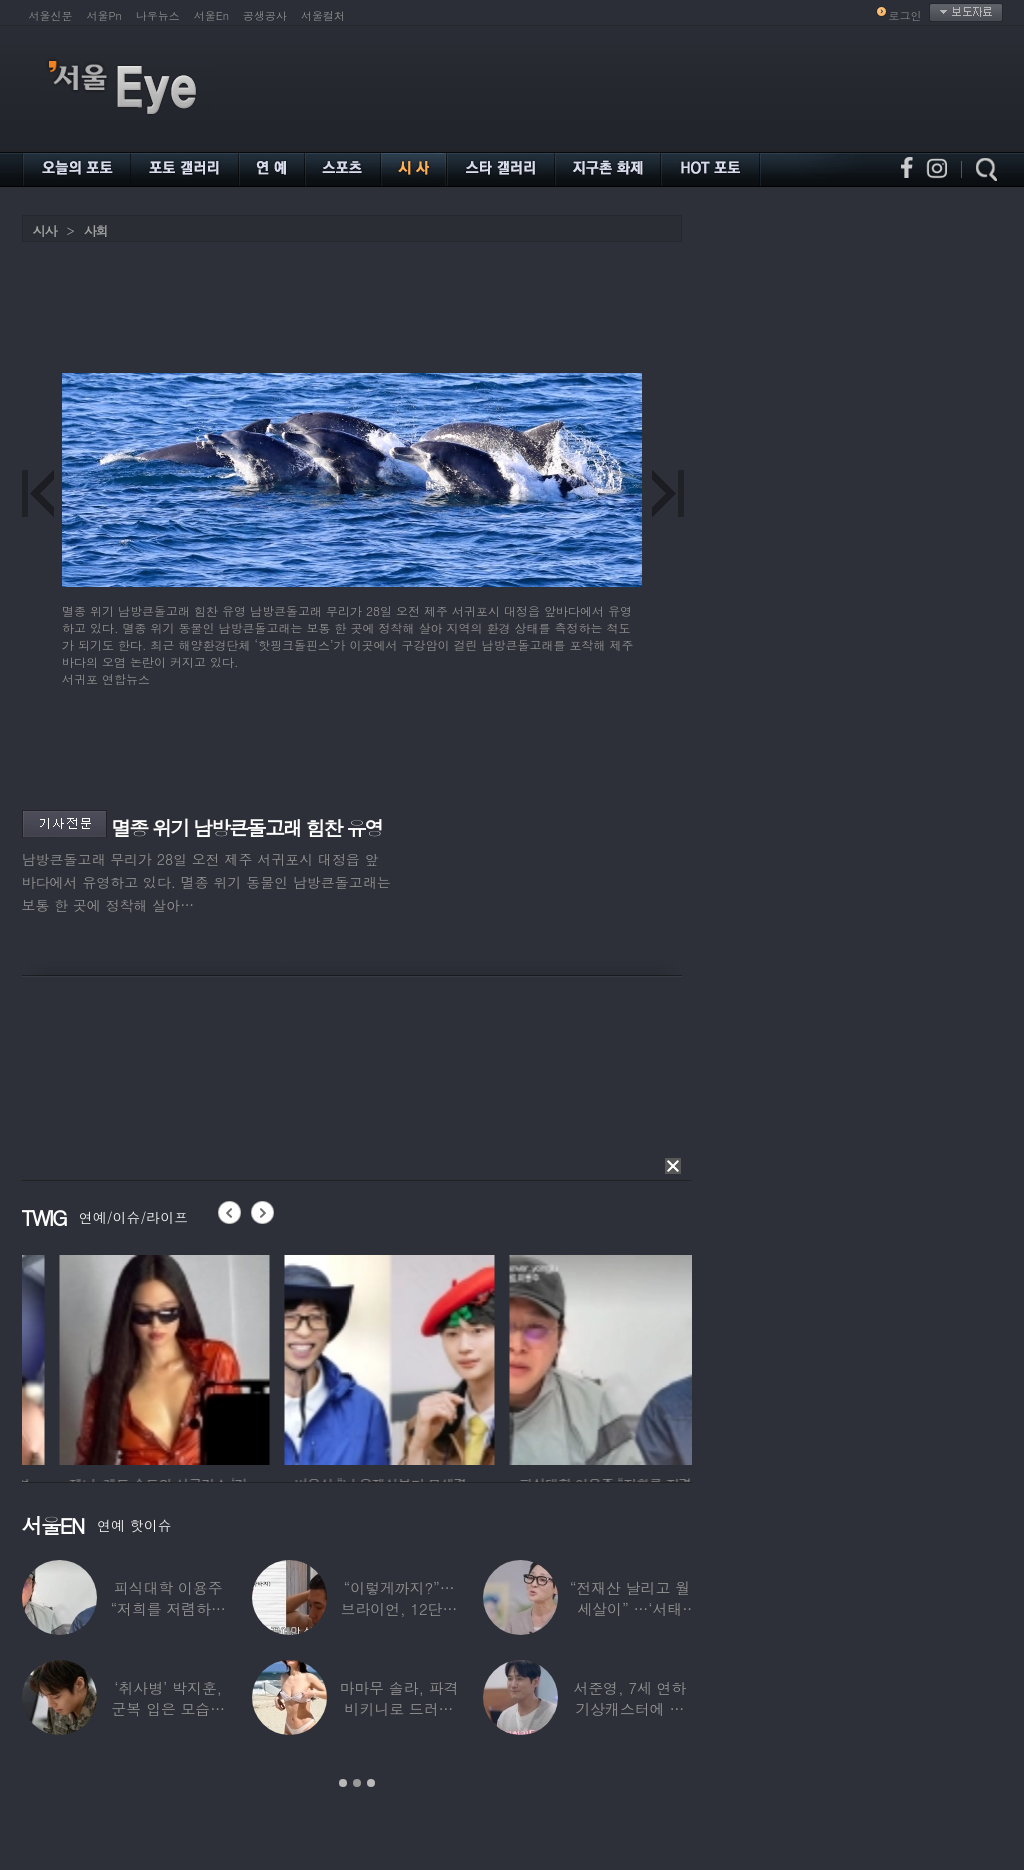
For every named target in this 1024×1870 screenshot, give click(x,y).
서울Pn (104, 15)
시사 (45, 230)
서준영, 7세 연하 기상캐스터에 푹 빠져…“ (629, 1708)
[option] (317, 1357)
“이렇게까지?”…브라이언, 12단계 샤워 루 (399, 1608)
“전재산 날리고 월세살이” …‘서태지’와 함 (630, 1608)
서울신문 (51, 15)
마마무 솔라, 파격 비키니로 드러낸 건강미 (398, 1708)
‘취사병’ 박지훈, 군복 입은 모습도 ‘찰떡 (168, 1708)
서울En (211, 15)
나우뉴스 (158, 15)
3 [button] (371, 1783)
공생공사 (265, 15)
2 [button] (357, 1783)
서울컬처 (323, 15)
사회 (96, 230)
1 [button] (343, 1783)
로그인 (905, 15)
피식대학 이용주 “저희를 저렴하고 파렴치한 (168, 1608)
